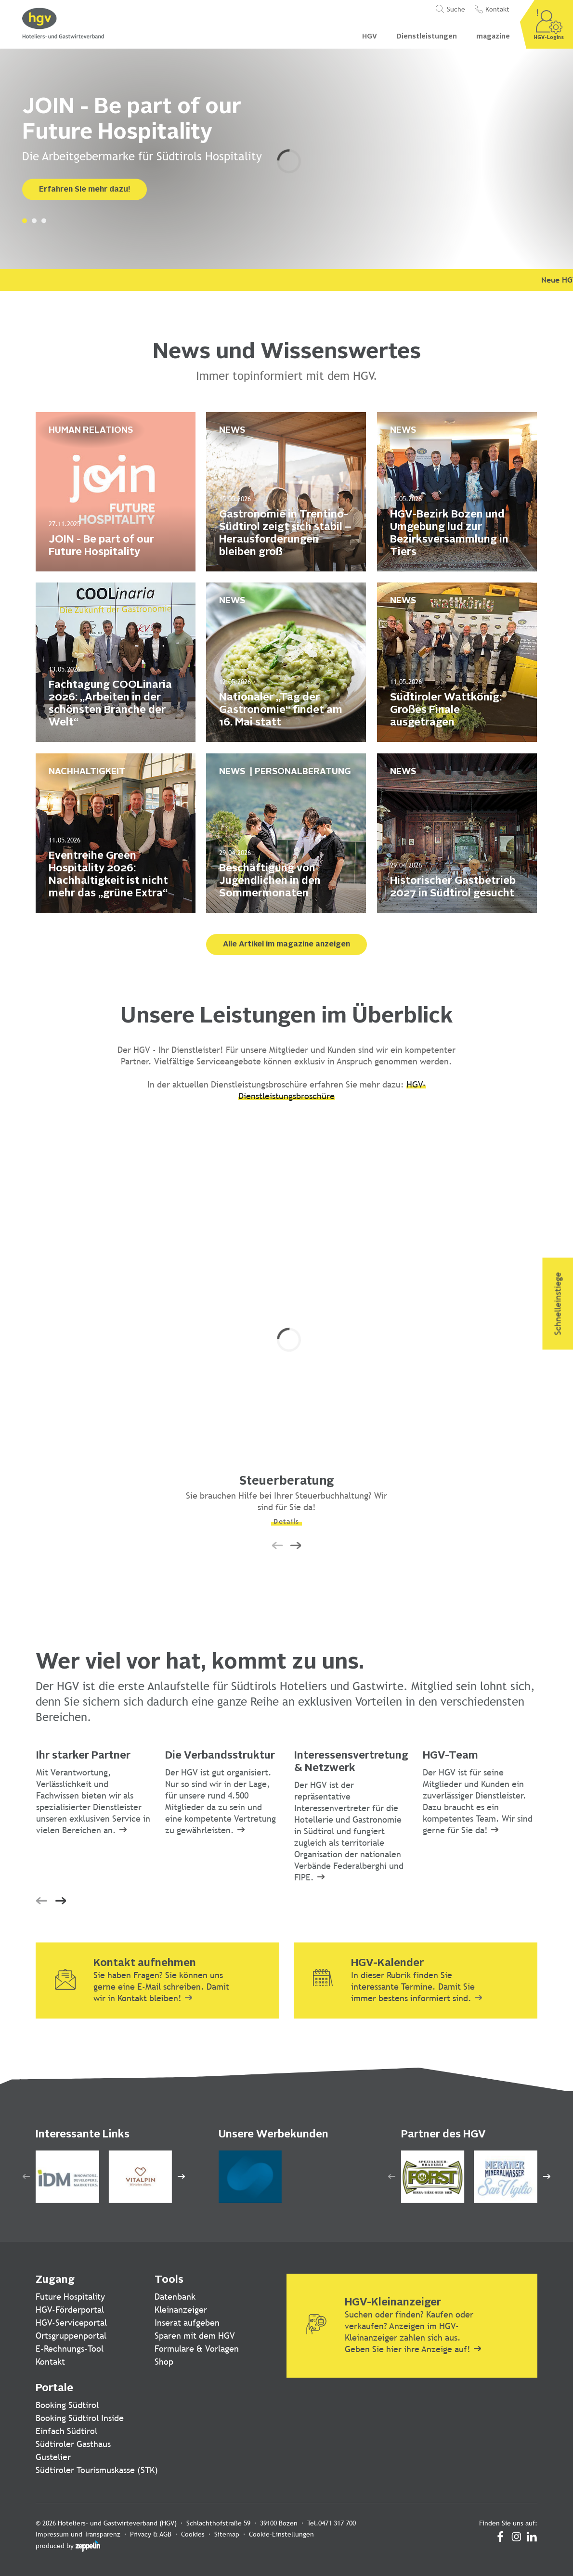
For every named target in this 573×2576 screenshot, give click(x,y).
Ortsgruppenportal (71, 2335)
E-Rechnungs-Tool (70, 2348)
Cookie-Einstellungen (281, 2534)
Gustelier (53, 2457)
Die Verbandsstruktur (220, 1755)
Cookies (193, 2534)
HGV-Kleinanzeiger (393, 2302)
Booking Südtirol (67, 2405)
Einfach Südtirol (66, 2431)
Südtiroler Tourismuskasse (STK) (97, 2470)
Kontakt (50, 2361)
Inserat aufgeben (187, 2322)
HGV (369, 36)
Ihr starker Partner (83, 1755)
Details (286, 1521)
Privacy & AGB (150, 2534)
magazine (493, 36)
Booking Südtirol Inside (80, 2418)
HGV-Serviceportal (71, 2322)
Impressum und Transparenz (78, 2534)
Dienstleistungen (426, 36)
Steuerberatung (286, 1482)
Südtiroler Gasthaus (73, 2444)
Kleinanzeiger (181, 2309)
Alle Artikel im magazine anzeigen (286, 944)
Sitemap (226, 2534)
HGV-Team (450, 1755)
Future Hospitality (70, 2296)
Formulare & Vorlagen (197, 2348)
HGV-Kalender (387, 1963)
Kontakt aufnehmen (144, 1963)
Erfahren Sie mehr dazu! (84, 190)
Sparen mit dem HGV (195, 2335)
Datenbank (175, 2296)
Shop (164, 2361)
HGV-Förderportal (70, 2309)
